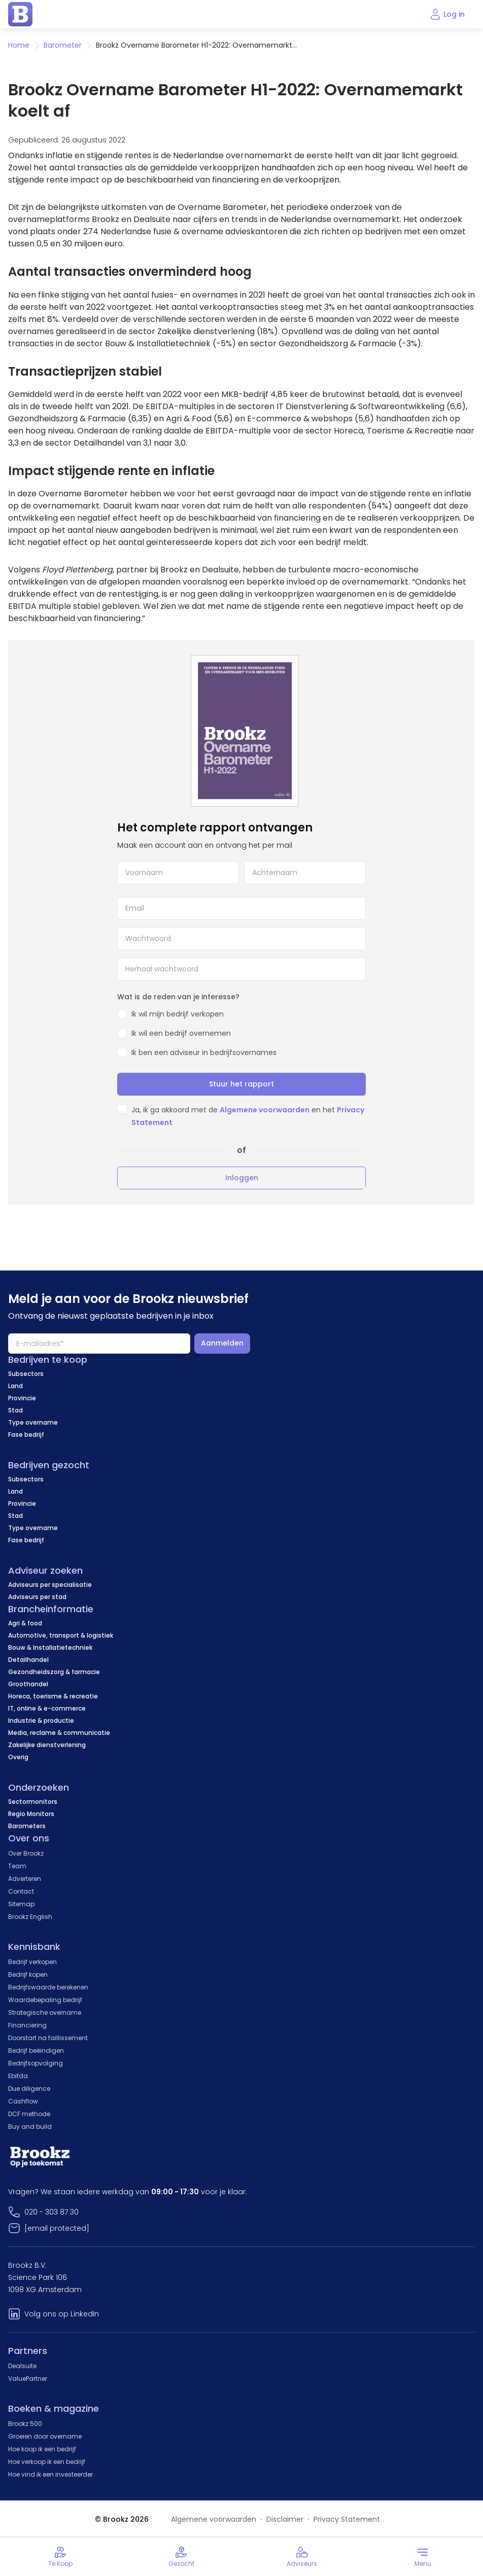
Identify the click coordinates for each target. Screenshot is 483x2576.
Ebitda (18, 2076)
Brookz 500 (25, 2423)
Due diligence (29, 2088)
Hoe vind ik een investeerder (50, 2474)
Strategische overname (44, 2012)
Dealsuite (22, 2366)
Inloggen (241, 1178)
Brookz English (30, 1916)
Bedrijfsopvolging (35, 2063)
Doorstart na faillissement (48, 2038)
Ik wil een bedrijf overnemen (181, 1033)
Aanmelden (222, 1343)
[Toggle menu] (422, 2557)
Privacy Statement (347, 2519)
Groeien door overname (45, 2436)
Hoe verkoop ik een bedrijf (46, 2461)
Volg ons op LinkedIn (61, 2314)
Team (17, 1866)
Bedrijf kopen (28, 1974)
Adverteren (24, 1878)
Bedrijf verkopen (32, 1961)
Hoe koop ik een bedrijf (42, 2449)
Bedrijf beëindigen (36, 2050)
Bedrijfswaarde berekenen (48, 1987)
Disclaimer (284, 2519)
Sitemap (21, 1904)
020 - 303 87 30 (51, 2212)
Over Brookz (26, 1853)
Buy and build (30, 2126)
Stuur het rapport (241, 1084)
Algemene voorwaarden (264, 1110)
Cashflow (23, 2101)
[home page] (20, 14)
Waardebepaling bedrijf (45, 2000)
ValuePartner (27, 2378)
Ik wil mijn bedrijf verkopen (177, 1014)
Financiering (27, 2025)
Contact (21, 1891)
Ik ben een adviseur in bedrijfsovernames (204, 1052)
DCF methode (29, 2114)
